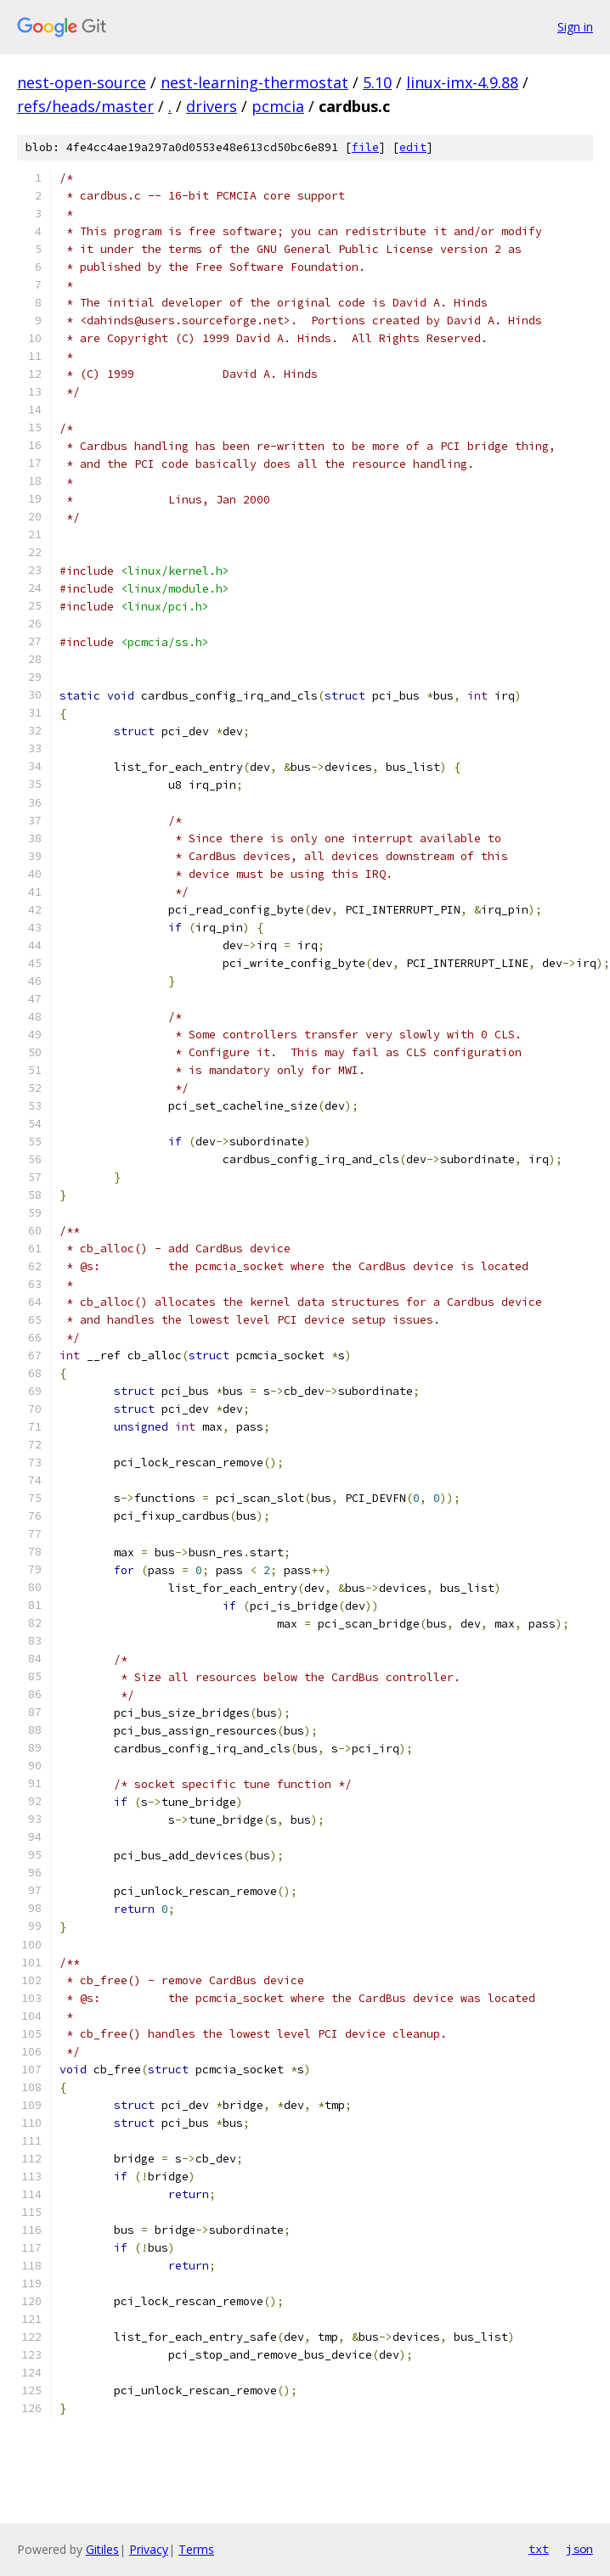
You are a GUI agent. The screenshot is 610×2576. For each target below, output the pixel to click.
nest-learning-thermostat (254, 82)
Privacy (148, 2549)
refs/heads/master (85, 106)
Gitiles (102, 2549)
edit (412, 147)
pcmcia (277, 106)
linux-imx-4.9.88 (462, 82)
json (579, 2548)
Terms (196, 2549)
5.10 (377, 82)
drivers (211, 106)
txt (538, 2548)
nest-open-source (81, 82)
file (365, 147)
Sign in (575, 27)
